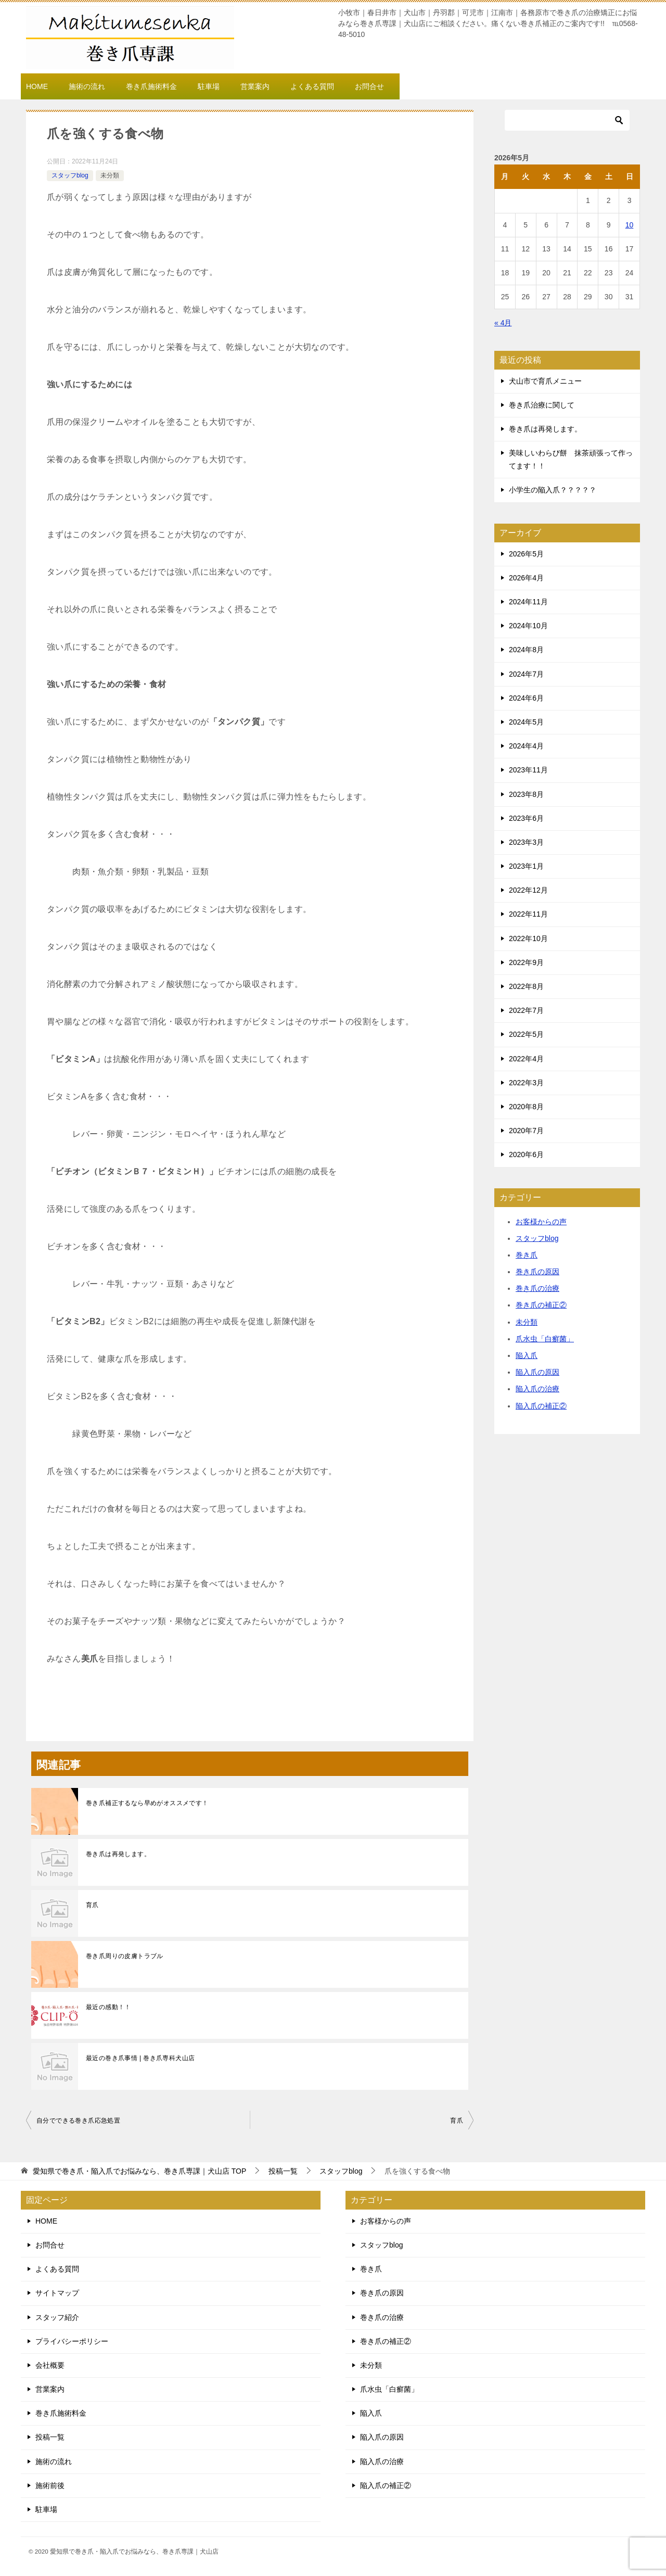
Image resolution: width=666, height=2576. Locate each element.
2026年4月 (526, 578)
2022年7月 (526, 1010)
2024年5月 (526, 722)
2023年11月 (528, 770)
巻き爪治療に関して (541, 405)
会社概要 (50, 2365)
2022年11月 (528, 914)
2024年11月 (528, 602)
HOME (37, 86)
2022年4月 (526, 1059)
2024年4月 (526, 746)
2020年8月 (526, 1106)
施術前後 (50, 2485)
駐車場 (209, 86)
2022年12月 (528, 890)
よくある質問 (312, 86)
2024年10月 (528, 625)
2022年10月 (528, 938)
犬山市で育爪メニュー (545, 381)
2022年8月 (526, 986)
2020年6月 (526, 1154)
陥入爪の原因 (537, 1372)
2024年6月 (526, 698)
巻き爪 (526, 1255)
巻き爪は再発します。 (118, 1854)
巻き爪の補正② (541, 1305)
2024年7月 (526, 674)
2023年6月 (526, 818)
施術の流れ (87, 86)
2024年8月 (526, 649)
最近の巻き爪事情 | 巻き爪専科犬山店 (140, 2058)
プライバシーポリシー (71, 2341)
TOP (139, 2171)
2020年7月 (526, 1130)
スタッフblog (70, 175)
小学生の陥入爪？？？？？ (552, 490)
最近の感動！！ (108, 2007)
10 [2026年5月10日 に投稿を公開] (629, 225)
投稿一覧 (50, 2437)
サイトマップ (57, 2293)
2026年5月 (526, 554)
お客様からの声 (541, 1221)
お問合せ (369, 86)
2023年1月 (526, 866)
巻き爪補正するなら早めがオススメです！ (147, 1803)
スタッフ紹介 (57, 2317)
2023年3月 (526, 842)
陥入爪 (526, 1355)
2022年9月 (526, 962)
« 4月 (502, 323)
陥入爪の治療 (537, 1389)
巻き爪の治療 (537, 1288)
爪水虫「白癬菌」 (545, 1339)
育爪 (92, 1905)
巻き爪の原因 (537, 1271)
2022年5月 (526, 1034)
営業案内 (255, 86)
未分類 (109, 175)
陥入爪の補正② (541, 1406)
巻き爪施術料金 (151, 86)
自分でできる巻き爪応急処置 (78, 2120)
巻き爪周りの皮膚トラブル (124, 1956)
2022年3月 (526, 1082)
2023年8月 (526, 794)
